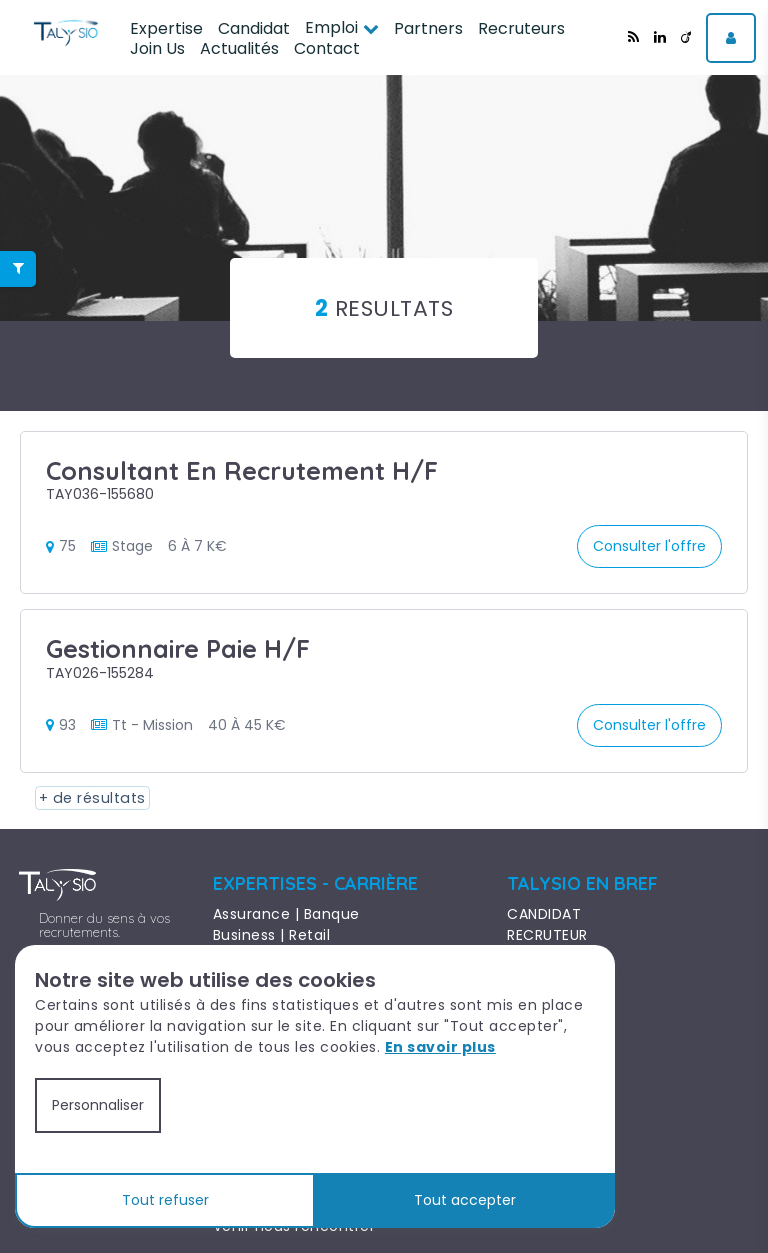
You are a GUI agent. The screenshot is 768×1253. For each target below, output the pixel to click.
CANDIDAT (544, 914)
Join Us (157, 48)
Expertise (166, 28)
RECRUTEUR (547, 935)
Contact (327, 48)
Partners (428, 28)
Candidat (254, 28)
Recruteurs (521, 28)
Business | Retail (272, 935)
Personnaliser (98, 1105)
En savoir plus (440, 1047)
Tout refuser (165, 1200)
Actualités (239, 48)
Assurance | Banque (286, 914)
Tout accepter (465, 1200)
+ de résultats (86, 798)
